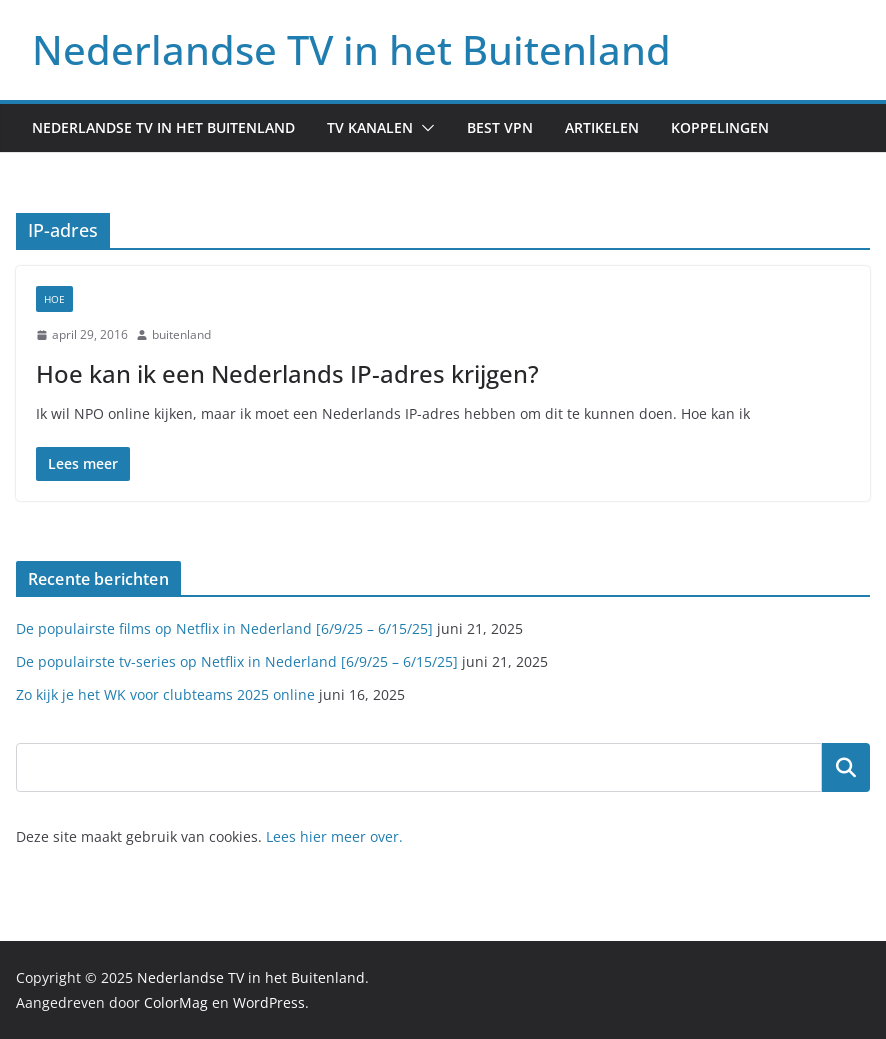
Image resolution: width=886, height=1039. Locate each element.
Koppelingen (720, 127)
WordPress (269, 1002)
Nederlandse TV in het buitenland (163, 127)
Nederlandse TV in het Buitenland (351, 49)
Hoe (54, 299)
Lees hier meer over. (334, 836)
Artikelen (602, 127)
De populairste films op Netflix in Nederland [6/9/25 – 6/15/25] (224, 628)
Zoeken (846, 767)
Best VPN (500, 127)
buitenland (181, 334)
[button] (424, 128)
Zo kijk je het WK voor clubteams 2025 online (165, 694)
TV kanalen (370, 127)
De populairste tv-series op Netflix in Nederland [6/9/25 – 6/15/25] (237, 661)
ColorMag (176, 1002)
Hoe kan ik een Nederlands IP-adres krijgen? (287, 373)
